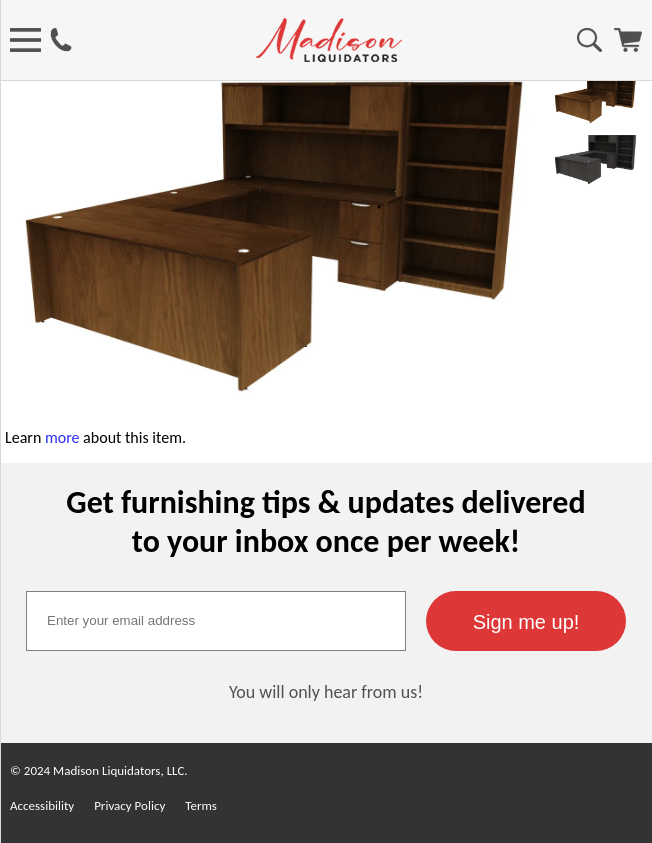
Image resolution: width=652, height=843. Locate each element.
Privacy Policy (129, 805)
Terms (201, 805)
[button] (526, 621)
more (62, 437)
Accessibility (42, 805)
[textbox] (216, 621)
